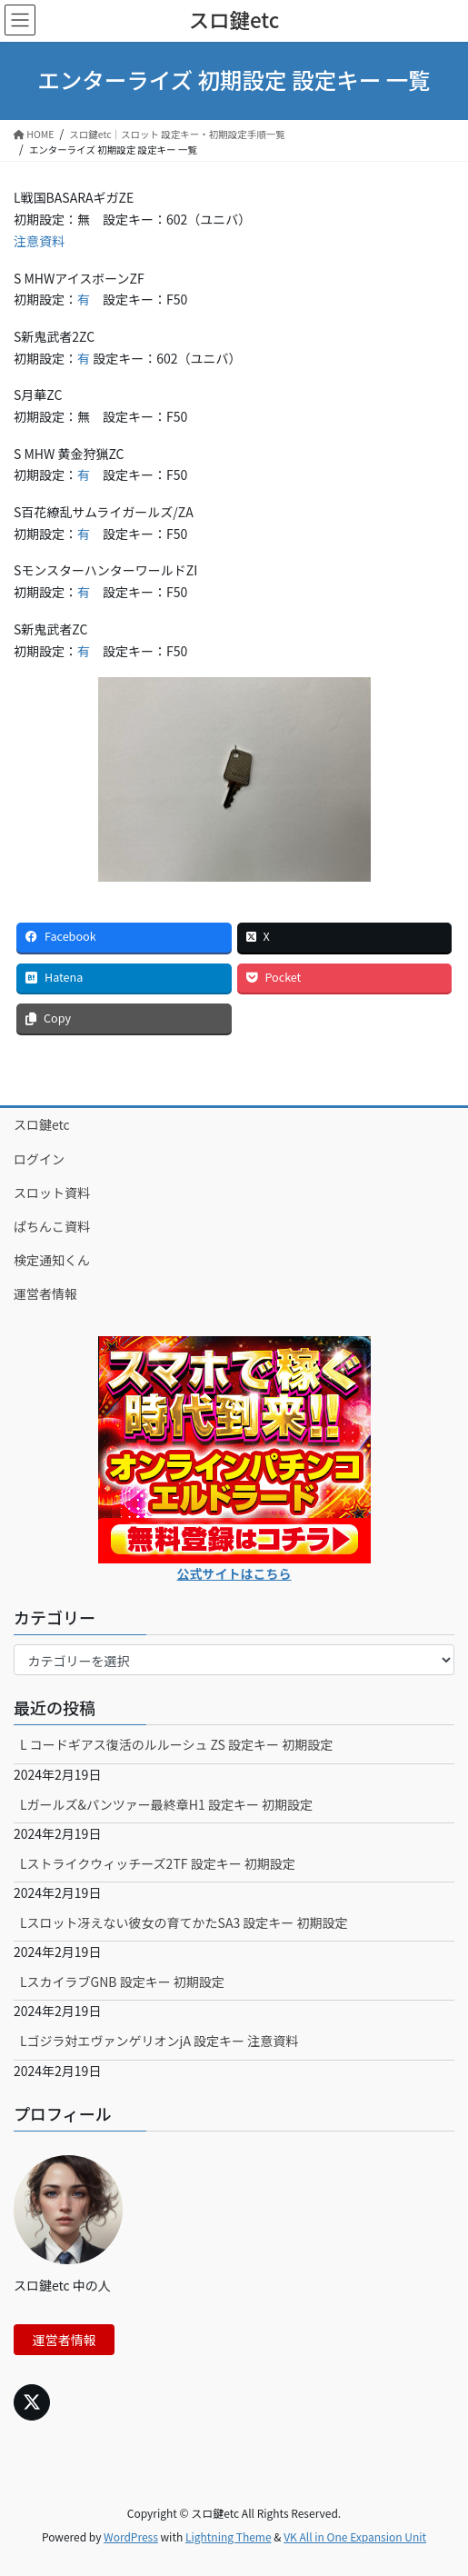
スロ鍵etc (42, 1124)
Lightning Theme (228, 2536)
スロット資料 (52, 1192)
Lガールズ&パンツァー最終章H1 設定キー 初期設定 (166, 1804)
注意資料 (39, 241)
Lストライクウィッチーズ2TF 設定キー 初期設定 (157, 1863)
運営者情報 (45, 1293)
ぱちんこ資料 (52, 1226)
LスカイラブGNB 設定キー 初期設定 (122, 1981)
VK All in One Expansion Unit (355, 2536)
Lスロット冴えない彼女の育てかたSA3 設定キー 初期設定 (184, 1922)
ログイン (39, 1159)
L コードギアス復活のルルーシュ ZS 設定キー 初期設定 (176, 1744)
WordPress (131, 2536)
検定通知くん (52, 1260)
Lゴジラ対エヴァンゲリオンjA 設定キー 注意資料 (159, 2041)
